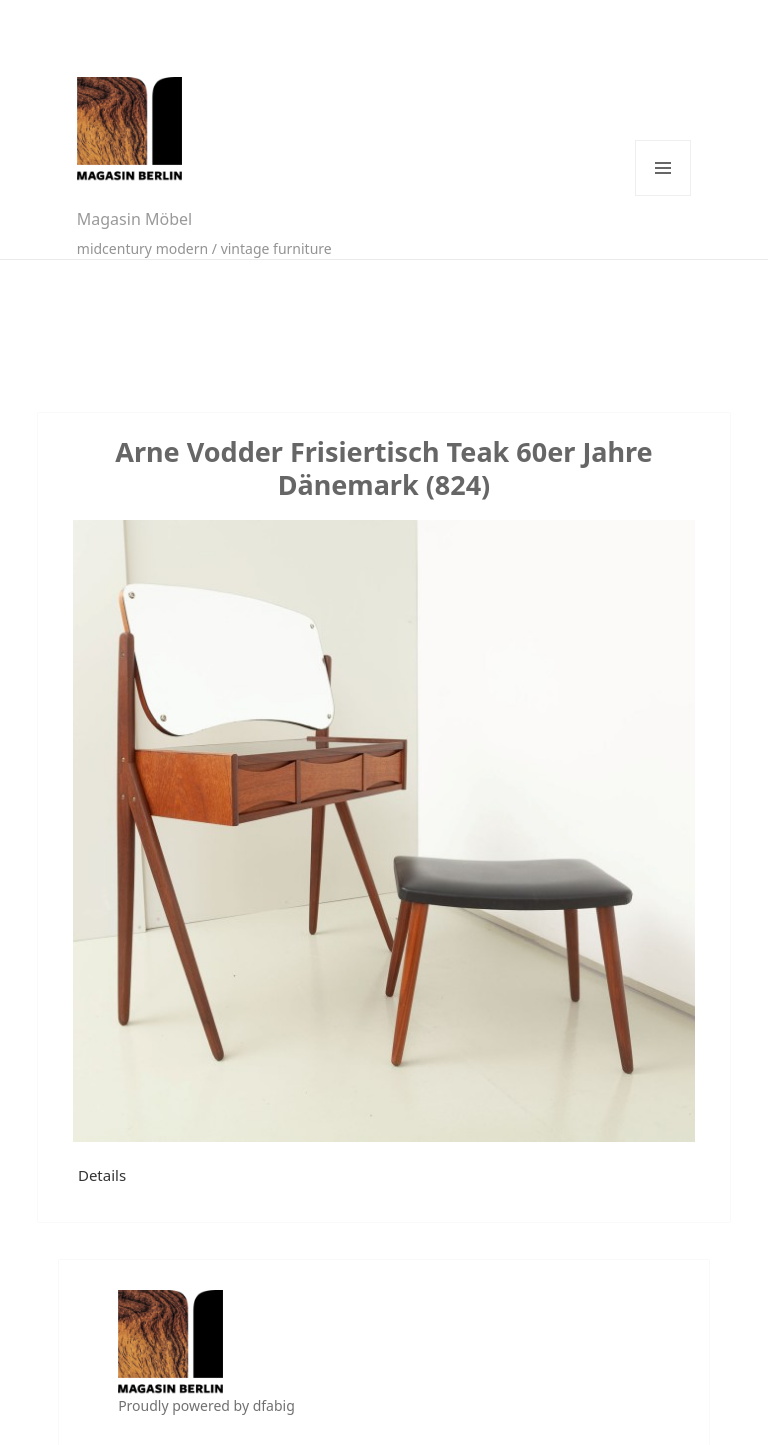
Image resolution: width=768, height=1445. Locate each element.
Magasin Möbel (134, 219)
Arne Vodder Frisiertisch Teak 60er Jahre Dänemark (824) (383, 467)
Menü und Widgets (663, 168)
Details (102, 1175)
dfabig (274, 1405)
